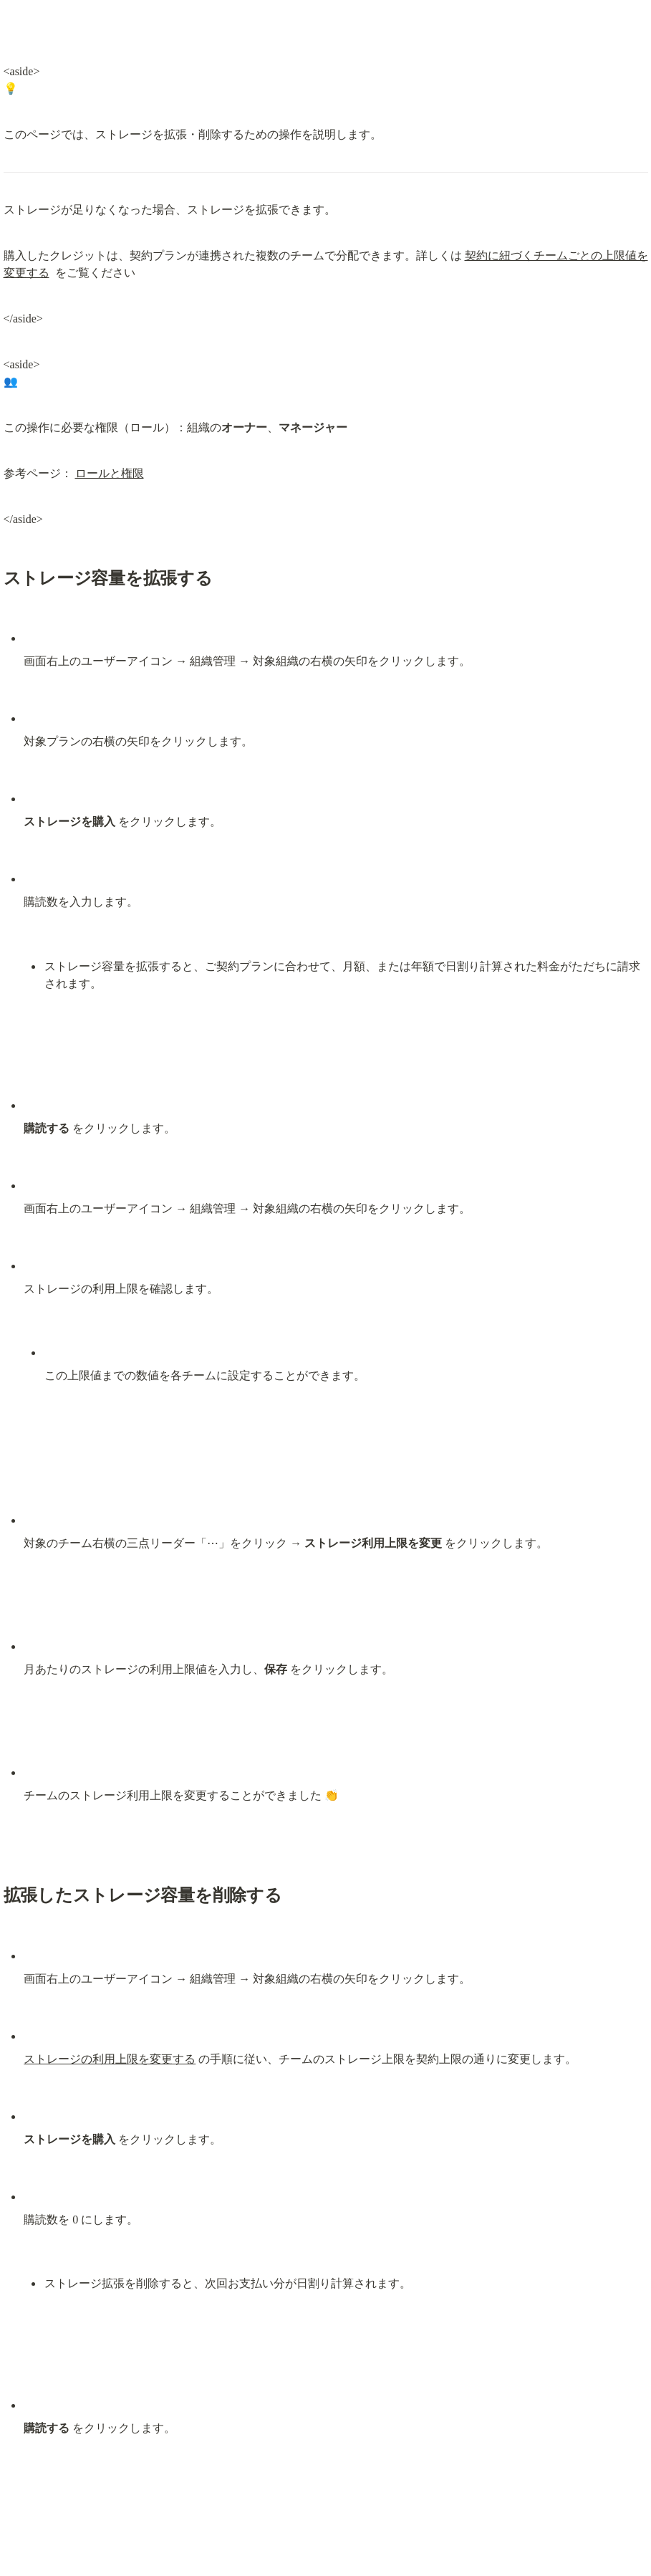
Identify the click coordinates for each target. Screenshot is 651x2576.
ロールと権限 (109, 473)
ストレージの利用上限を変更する (110, 2059)
